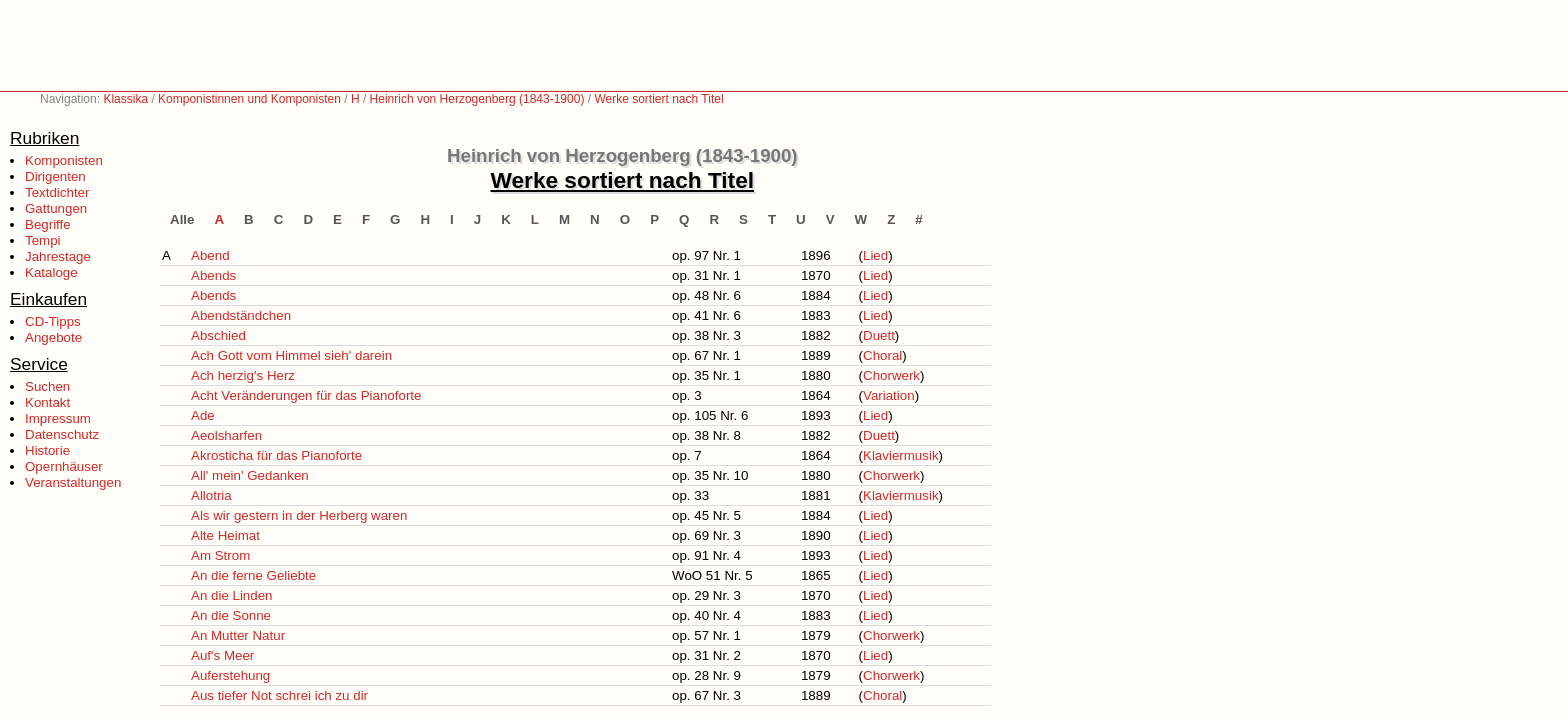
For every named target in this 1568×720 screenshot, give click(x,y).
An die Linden (232, 595)
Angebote (53, 337)
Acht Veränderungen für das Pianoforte (306, 395)
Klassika (125, 99)
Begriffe (48, 224)
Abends (213, 275)
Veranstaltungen (73, 482)
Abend (210, 255)
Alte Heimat (225, 535)
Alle (182, 219)
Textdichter (57, 192)
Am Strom (220, 555)
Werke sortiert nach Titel (658, 99)
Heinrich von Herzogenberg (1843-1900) (477, 99)
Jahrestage (58, 256)
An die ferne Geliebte (253, 575)
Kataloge (51, 272)
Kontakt (47, 402)
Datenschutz (62, 434)
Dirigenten (55, 176)
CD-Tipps (53, 321)
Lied (875, 255)
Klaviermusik (901, 455)
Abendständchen (241, 315)
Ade (203, 415)
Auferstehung (230, 675)
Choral (882, 355)
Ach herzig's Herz (243, 375)
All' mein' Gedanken (250, 475)
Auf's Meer (222, 655)
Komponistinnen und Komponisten (249, 99)
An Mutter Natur (238, 635)
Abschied (218, 335)
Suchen (47, 386)
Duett (879, 335)
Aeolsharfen (226, 435)
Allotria (211, 495)
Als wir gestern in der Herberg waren (299, 515)
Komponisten (64, 160)
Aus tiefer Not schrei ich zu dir (279, 695)
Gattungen (56, 208)
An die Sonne (231, 615)
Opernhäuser (64, 466)
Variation (889, 395)
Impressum (58, 418)
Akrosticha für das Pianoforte (276, 455)
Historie (47, 450)
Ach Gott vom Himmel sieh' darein (291, 355)
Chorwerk (891, 375)
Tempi (43, 240)
